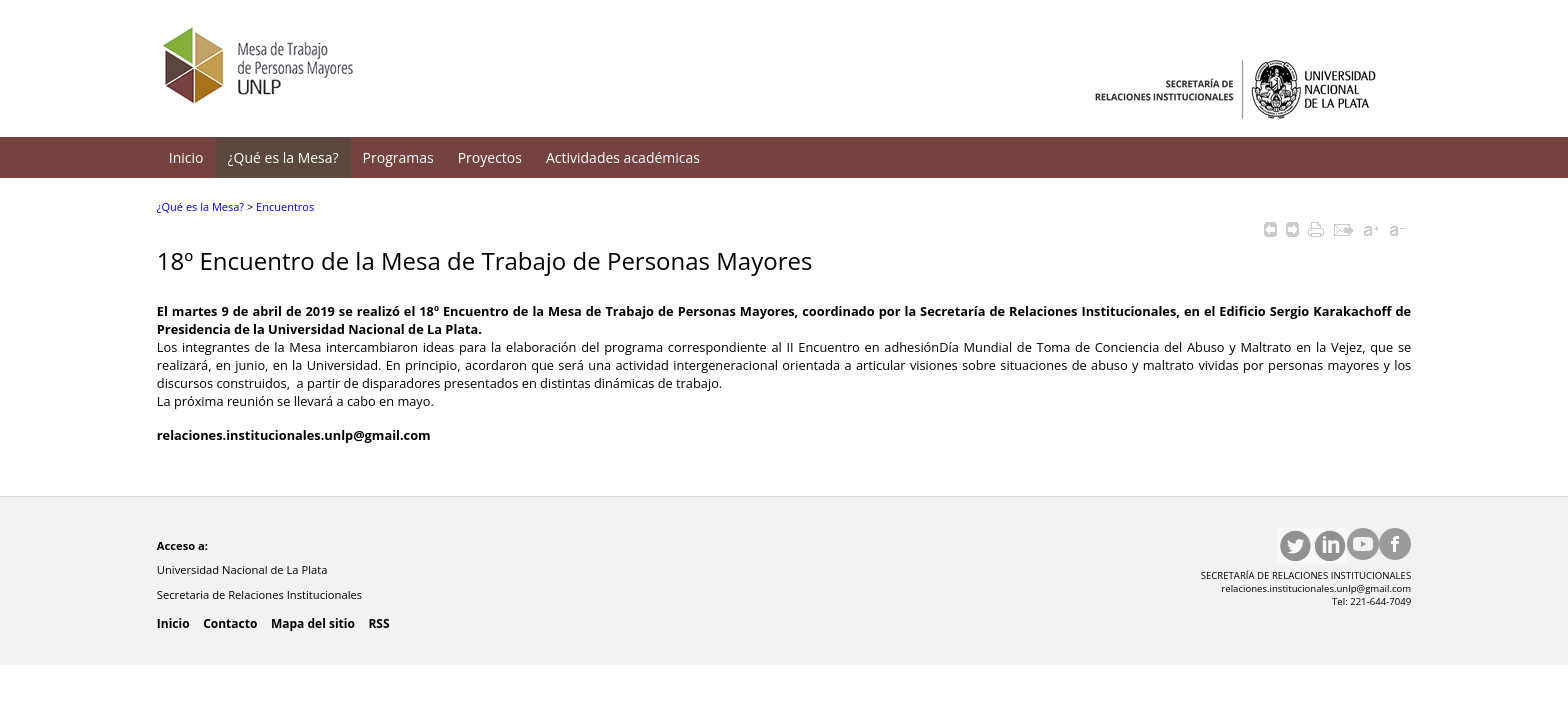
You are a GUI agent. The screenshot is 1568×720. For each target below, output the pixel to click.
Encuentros (285, 206)
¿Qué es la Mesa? (283, 157)
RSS (378, 623)
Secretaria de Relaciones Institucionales (261, 594)
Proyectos (490, 157)
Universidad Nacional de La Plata (244, 569)
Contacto (230, 623)
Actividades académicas (623, 157)
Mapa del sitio (313, 623)
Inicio (186, 157)
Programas (398, 157)
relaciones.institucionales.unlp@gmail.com (294, 435)
